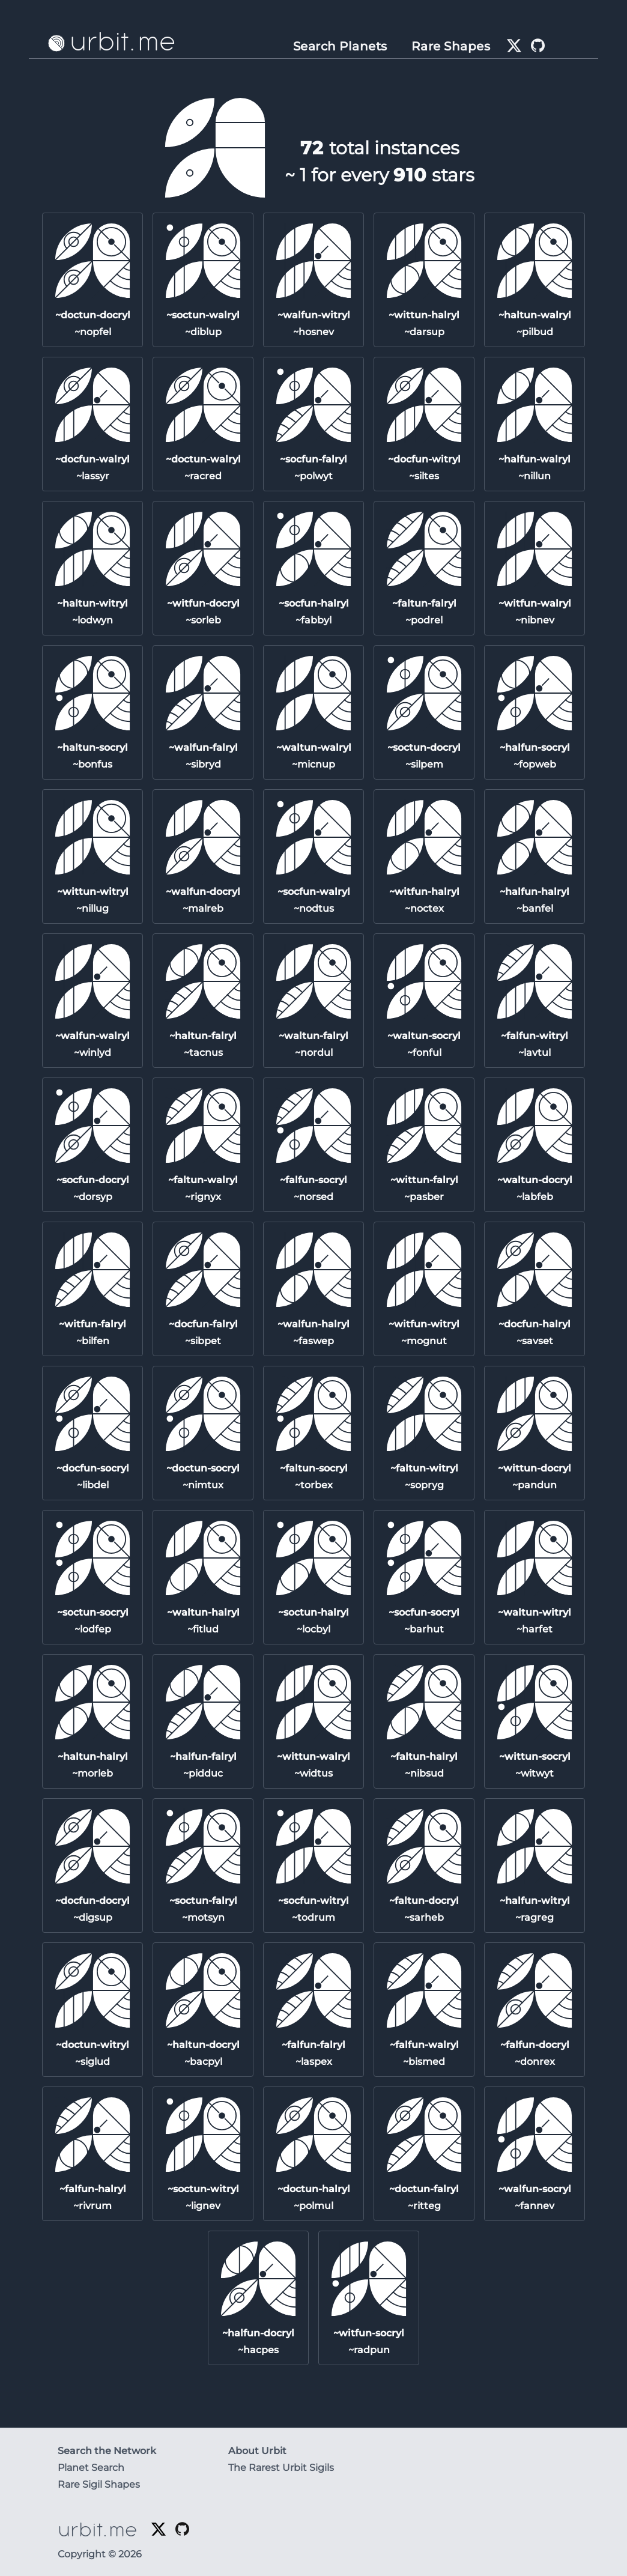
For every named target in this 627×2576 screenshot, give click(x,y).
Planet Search (91, 2467)
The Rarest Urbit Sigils (281, 2467)
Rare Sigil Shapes (99, 2484)
